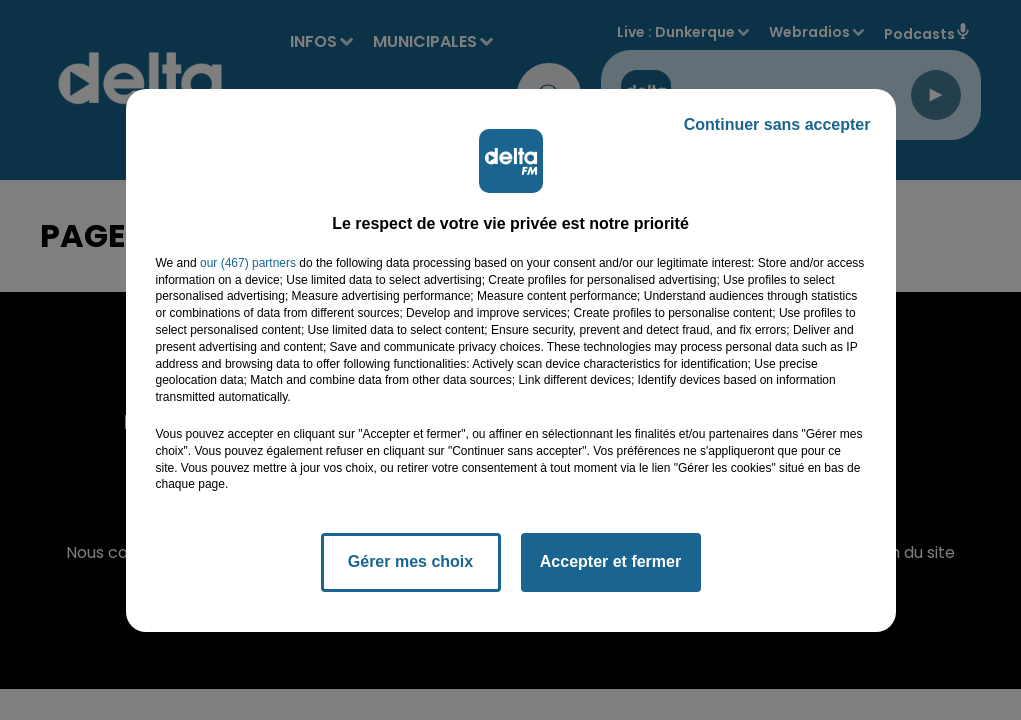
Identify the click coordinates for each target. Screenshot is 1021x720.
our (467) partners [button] (248, 263)
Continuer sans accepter (777, 124)
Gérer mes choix (410, 561)
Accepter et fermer (610, 561)
